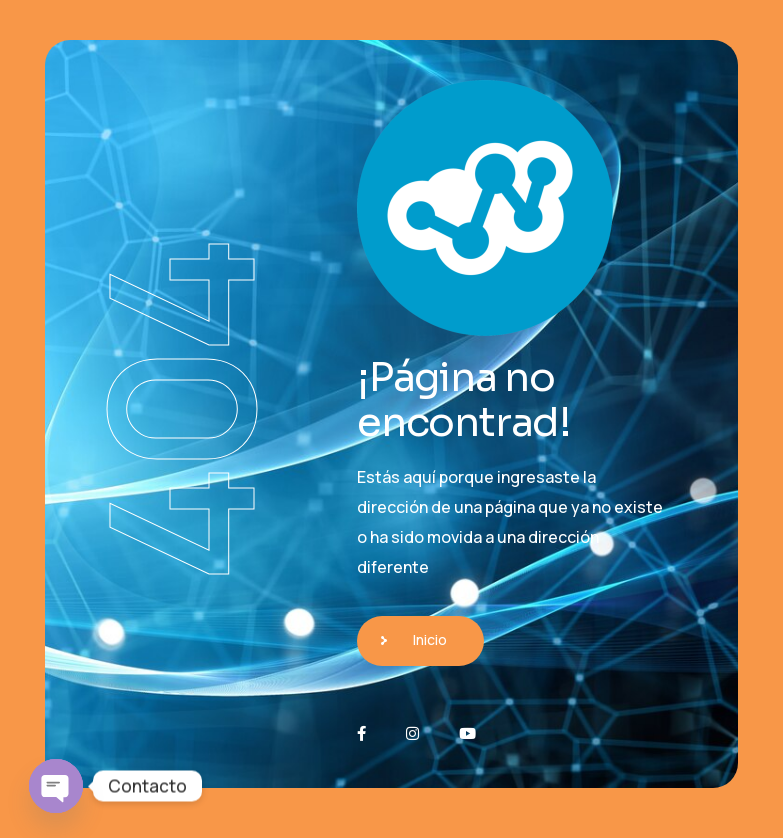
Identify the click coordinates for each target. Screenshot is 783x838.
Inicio (430, 639)
